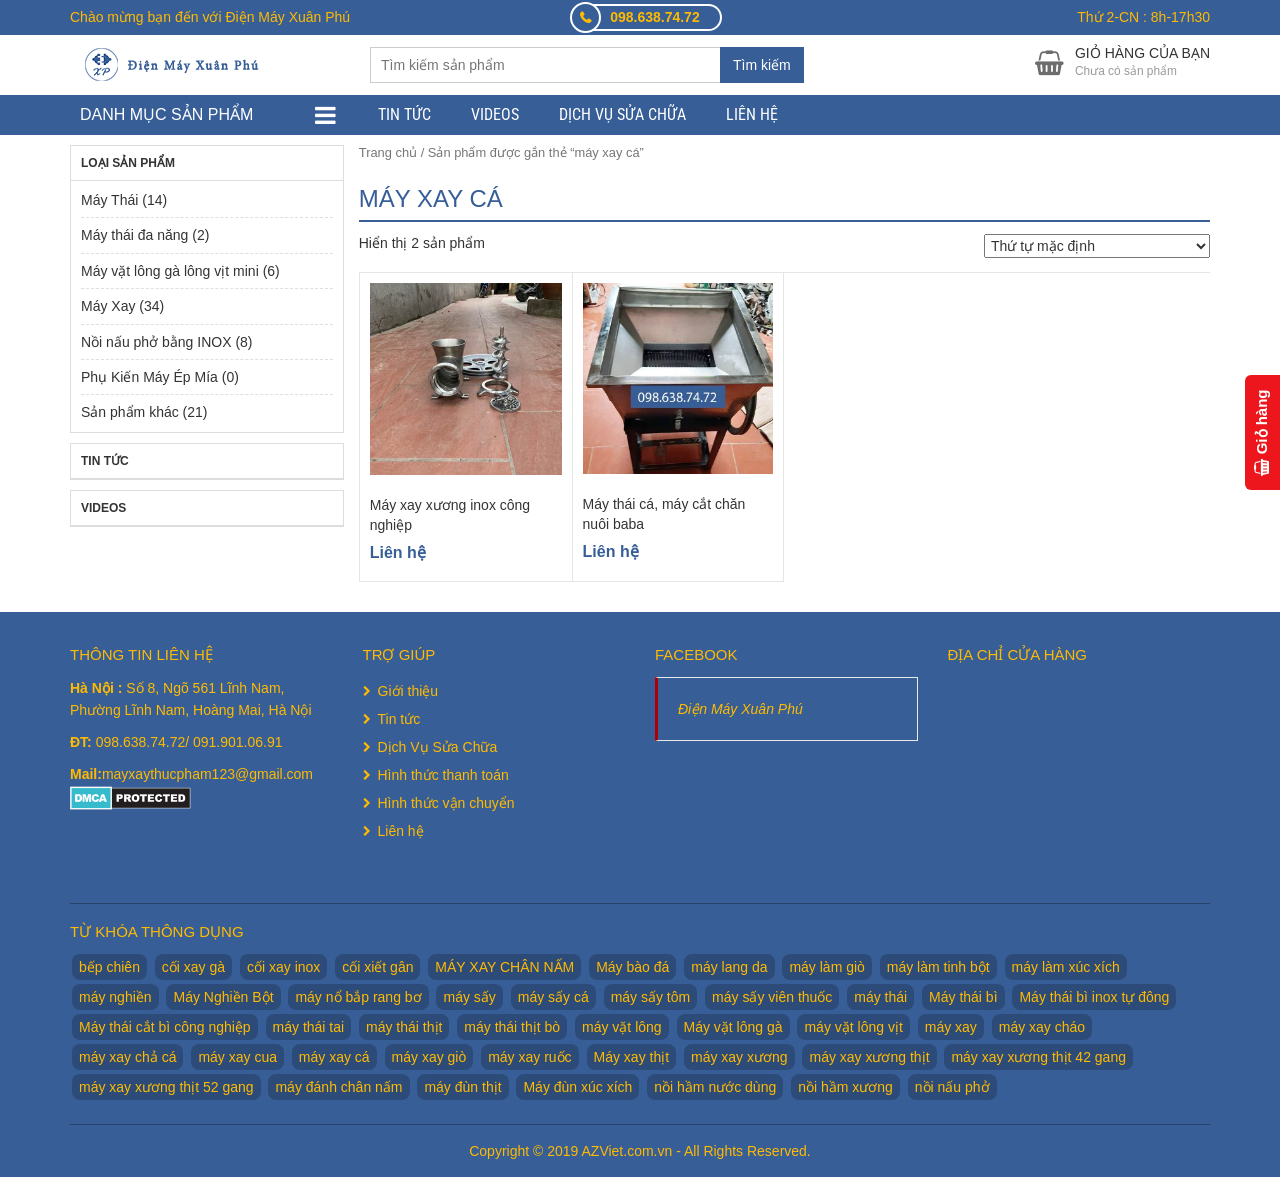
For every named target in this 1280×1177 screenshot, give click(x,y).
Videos (495, 114)
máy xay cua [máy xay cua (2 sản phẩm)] (237, 1057)
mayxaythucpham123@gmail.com (207, 774)
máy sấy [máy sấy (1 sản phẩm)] (469, 997)
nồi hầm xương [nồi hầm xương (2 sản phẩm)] (845, 1087)
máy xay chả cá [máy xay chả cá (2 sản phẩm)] (127, 1057)
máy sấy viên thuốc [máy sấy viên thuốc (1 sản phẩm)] (772, 997)
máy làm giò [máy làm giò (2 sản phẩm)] (826, 967)
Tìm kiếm (762, 65)
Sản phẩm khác (130, 412)
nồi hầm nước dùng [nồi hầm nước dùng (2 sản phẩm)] (715, 1087)
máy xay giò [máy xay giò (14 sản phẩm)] (429, 1057)
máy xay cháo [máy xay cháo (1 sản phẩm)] (1042, 1027)
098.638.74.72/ (144, 742)
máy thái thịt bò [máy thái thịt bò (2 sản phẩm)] (512, 1027)
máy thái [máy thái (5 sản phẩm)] (880, 997)
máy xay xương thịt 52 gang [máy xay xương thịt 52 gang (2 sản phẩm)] (166, 1087)
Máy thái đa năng (134, 235)
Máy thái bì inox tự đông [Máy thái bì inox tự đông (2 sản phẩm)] (1094, 997)
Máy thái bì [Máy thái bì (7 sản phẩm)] (963, 997)
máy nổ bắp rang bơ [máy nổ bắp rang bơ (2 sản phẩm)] (358, 997)
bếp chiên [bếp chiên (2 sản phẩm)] (109, 967)
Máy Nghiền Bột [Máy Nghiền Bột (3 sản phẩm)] (223, 997)
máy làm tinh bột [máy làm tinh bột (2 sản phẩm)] (938, 967)
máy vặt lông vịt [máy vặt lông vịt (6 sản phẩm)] (853, 1027)
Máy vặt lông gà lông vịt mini (170, 271)
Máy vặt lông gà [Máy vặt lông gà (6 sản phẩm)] (733, 1027)
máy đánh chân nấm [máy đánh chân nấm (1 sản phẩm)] (338, 1087)
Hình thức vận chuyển (446, 803)
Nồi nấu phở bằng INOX (156, 342)
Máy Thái (109, 200)
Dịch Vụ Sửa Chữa (622, 114)
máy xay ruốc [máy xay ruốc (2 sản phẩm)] (529, 1057)
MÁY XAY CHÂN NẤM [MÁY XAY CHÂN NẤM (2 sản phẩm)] (504, 967)
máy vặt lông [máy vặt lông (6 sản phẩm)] (622, 1027)
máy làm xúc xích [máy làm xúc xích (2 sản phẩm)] (1066, 967)
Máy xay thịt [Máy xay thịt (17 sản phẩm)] (632, 1057)
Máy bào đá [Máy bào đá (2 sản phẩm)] (632, 967)
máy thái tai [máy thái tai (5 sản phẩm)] (309, 1027)
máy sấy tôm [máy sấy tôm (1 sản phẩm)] (651, 997)
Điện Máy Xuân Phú (740, 709)
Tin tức (404, 114)
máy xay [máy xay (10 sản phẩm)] (951, 1027)
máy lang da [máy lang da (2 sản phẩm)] (729, 967)
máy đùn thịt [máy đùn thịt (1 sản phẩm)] (462, 1087)
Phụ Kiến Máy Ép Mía (149, 377)
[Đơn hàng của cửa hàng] (1097, 246)
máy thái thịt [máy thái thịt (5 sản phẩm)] (404, 1027)
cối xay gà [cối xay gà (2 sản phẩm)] (193, 967)
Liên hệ (752, 114)
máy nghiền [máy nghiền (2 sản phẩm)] (115, 997)
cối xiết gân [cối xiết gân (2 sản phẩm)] (377, 967)
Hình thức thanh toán (443, 775)
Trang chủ (388, 152)
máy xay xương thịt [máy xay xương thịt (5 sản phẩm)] (869, 1057)
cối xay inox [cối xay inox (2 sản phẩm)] (283, 967)
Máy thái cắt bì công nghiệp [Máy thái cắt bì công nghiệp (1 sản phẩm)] (165, 1027)
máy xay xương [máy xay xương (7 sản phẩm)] (739, 1057)
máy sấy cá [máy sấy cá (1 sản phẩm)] (553, 997)
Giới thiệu (408, 691)
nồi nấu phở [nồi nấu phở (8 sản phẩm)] (952, 1087)
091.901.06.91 (238, 742)
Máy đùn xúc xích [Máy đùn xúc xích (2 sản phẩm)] (577, 1087)
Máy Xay (108, 306)
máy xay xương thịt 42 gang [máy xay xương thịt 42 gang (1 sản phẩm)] (1038, 1057)
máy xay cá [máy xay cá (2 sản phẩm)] (334, 1057)
